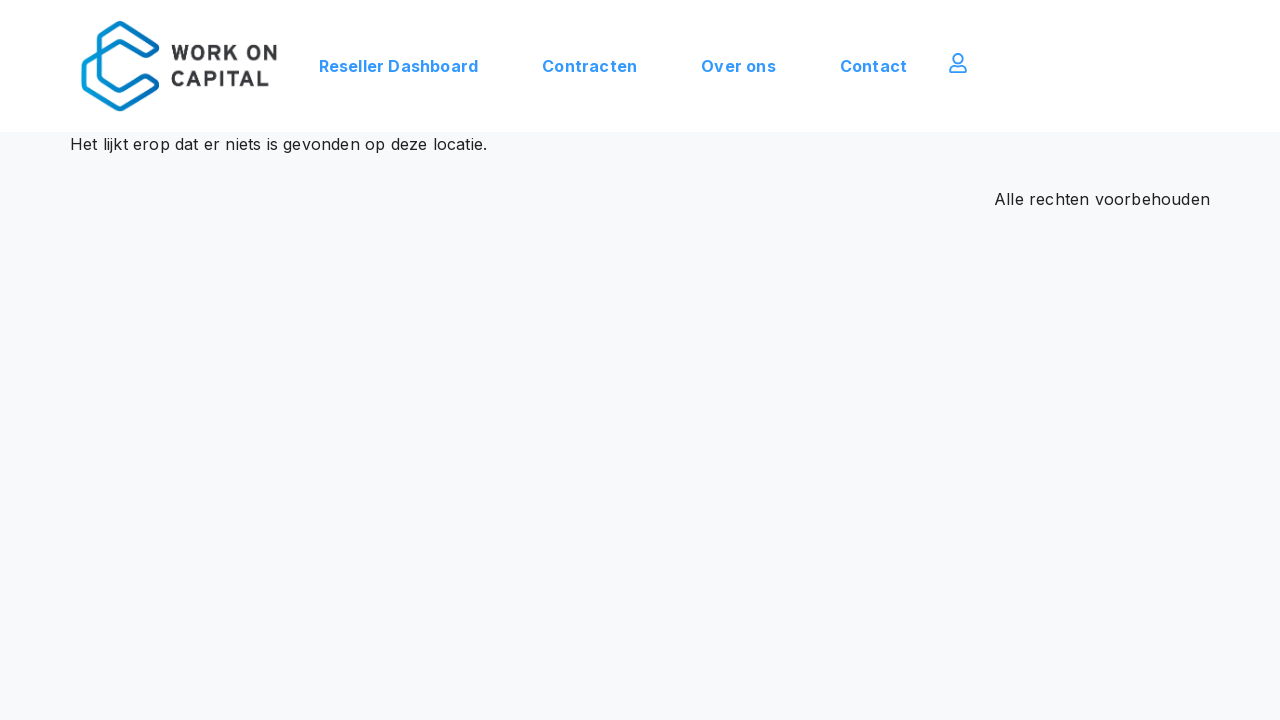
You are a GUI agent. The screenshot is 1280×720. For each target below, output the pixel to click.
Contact (873, 66)
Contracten (589, 66)
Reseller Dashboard (399, 66)
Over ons (738, 66)
